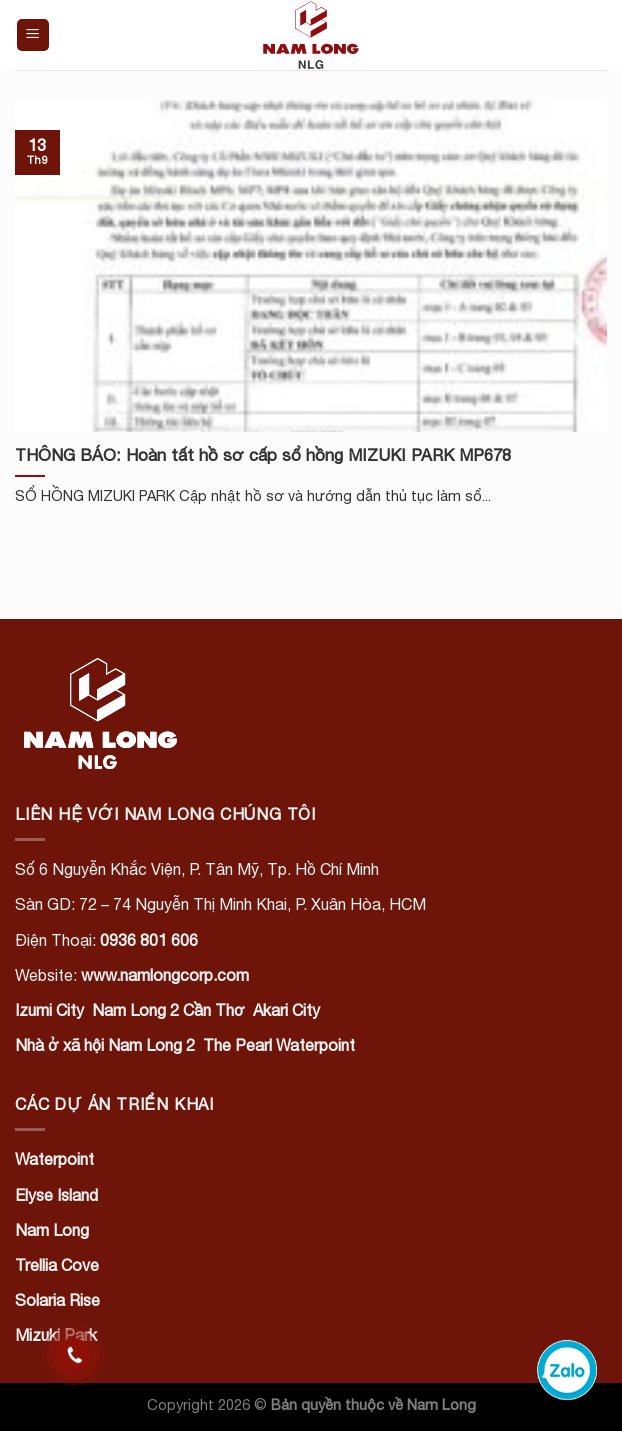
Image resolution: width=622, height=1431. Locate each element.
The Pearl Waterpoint (279, 1045)
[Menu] (33, 35)
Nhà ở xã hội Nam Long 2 (105, 1045)
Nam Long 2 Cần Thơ (168, 1010)
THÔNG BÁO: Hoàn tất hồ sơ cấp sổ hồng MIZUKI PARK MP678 (263, 455)
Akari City (286, 1010)
